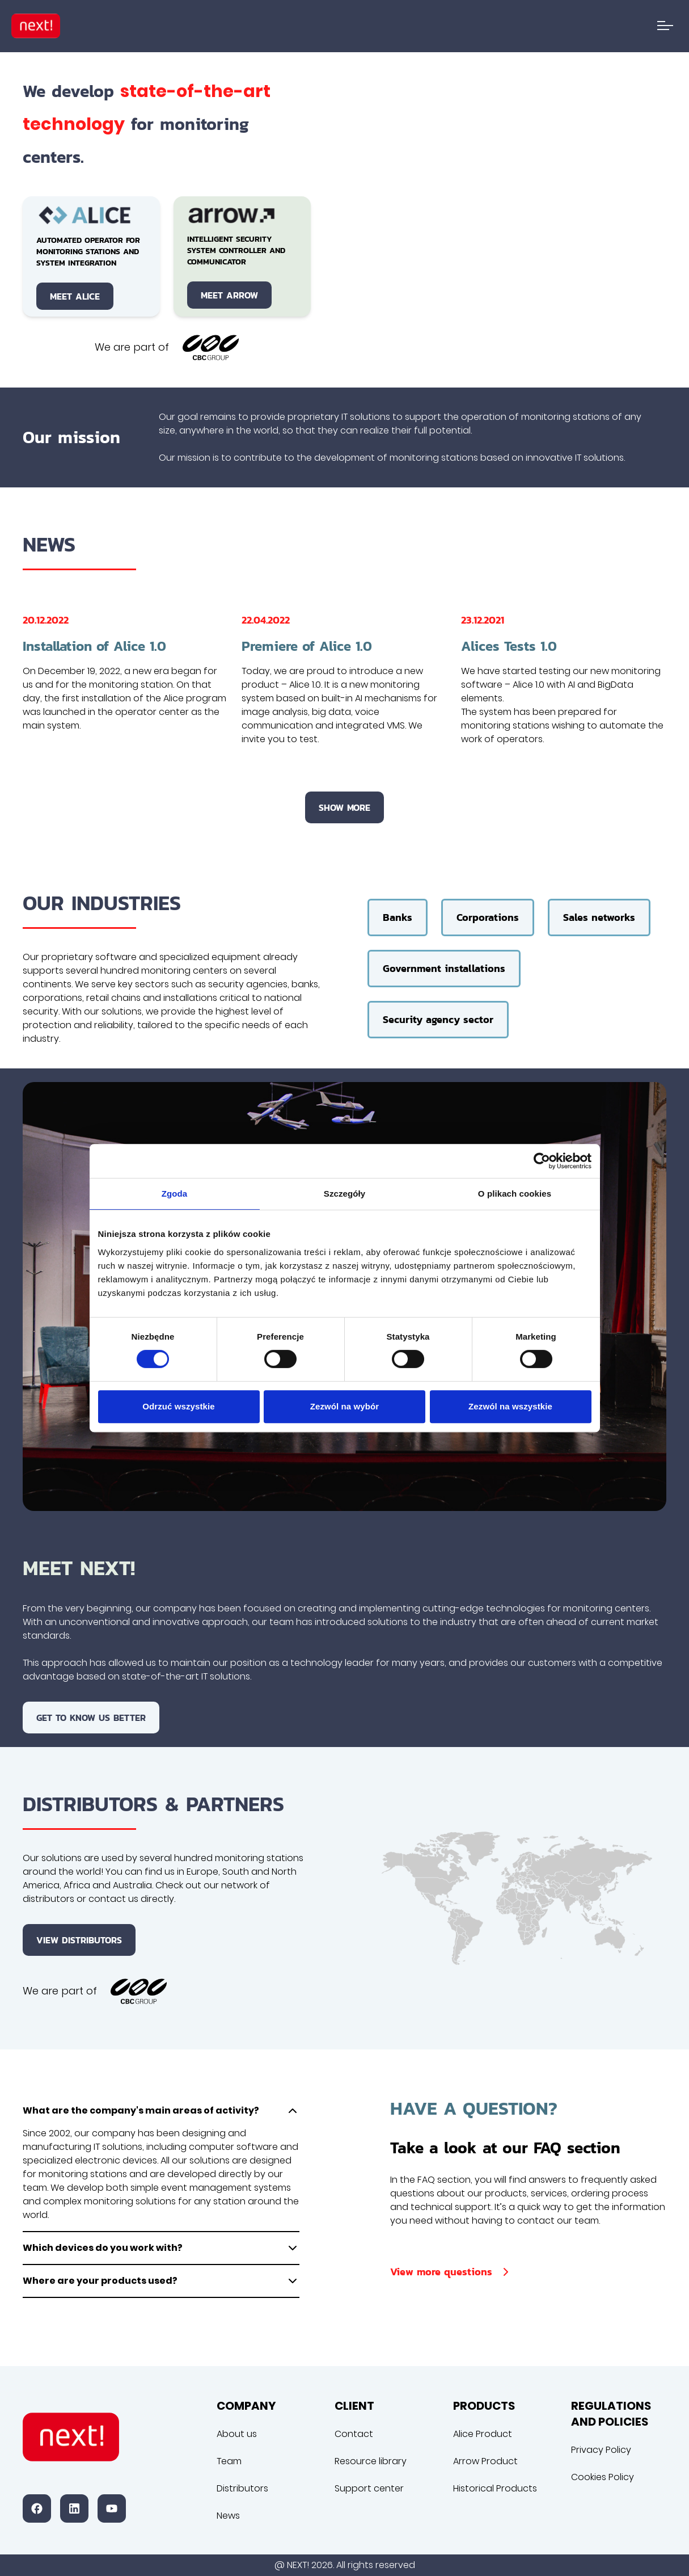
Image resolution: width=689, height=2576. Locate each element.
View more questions (451, 2271)
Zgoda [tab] (175, 1193)
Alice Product (482, 2433)
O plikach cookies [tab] (514, 1193)
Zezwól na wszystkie (510, 1406)
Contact (354, 2433)
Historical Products (495, 2488)
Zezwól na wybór (344, 1406)
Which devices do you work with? (161, 2248)
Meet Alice (75, 296)
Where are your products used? (161, 2281)
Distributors (242, 2488)
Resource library (371, 2461)
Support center (369, 2488)
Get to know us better (91, 1717)
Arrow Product (485, 2461)
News (228, 2515)
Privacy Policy (601, 2449)
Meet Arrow (229, 295)
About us (237, 2433)
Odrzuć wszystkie (178, 1406)
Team (229, 2461)
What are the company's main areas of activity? (161, 2111)
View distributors (79, 1940)
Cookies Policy (602, 2477)
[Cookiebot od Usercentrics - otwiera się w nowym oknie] (541, 1160)
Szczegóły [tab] (344, 1193)
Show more (344, 807)
